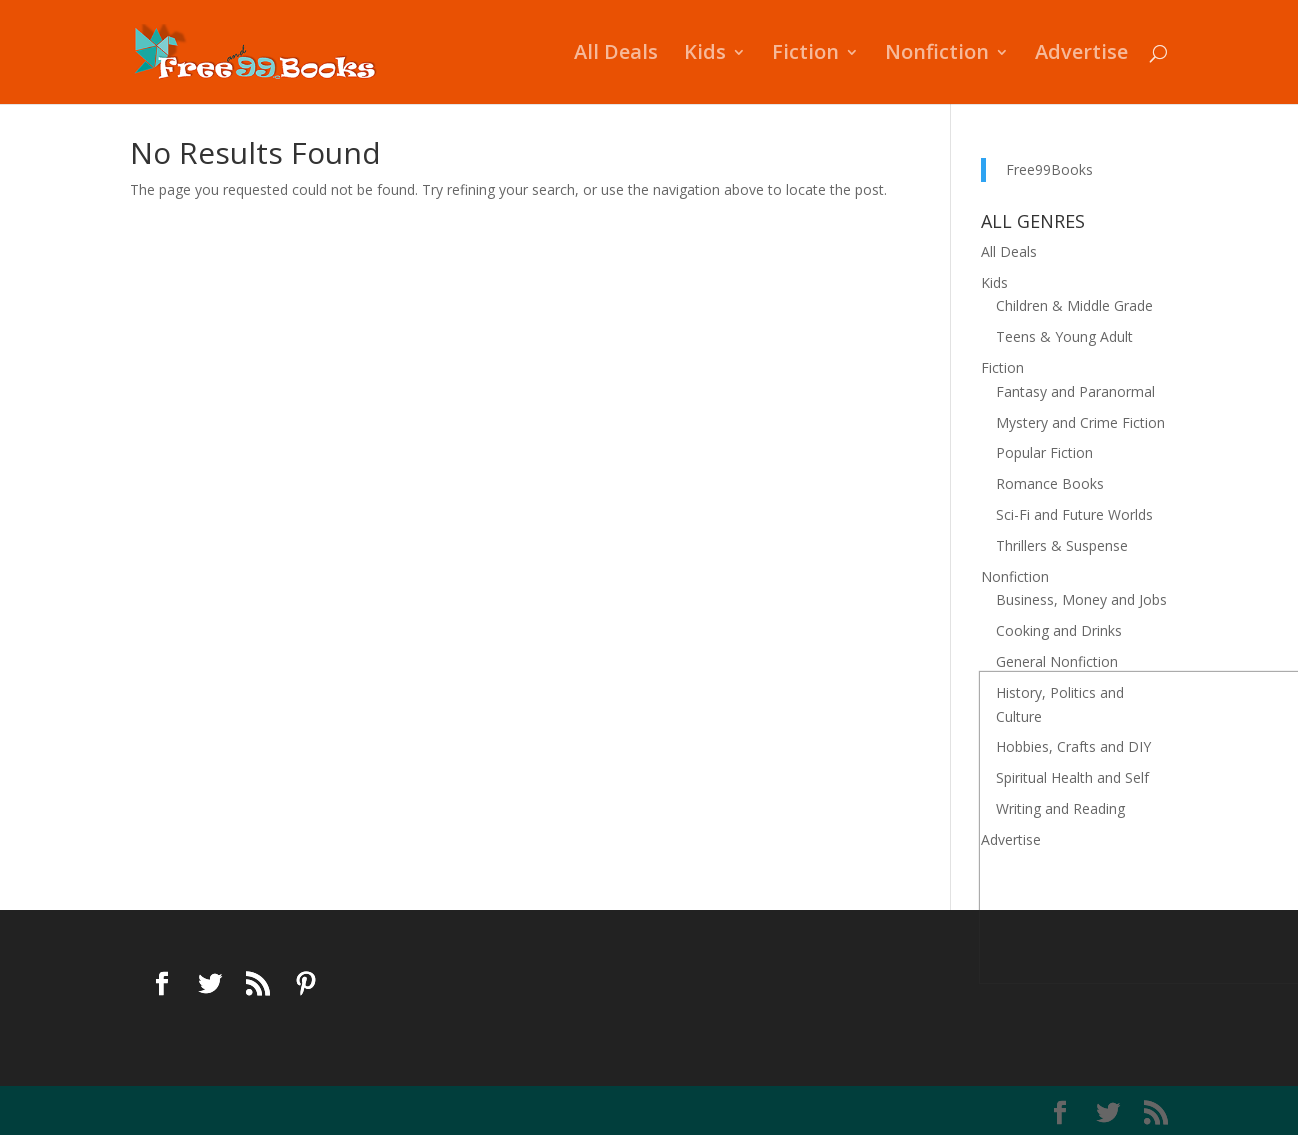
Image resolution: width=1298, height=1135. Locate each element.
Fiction (805, 55)
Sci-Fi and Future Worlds (1074, 514)
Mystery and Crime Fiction (1080, 422)
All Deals (616, 55)
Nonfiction (937, 55)
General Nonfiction (1057, 661)
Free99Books (1049, 169)
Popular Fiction (1044, 452)
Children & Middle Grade (1074, 305)
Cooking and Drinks (1059, 630)
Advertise (1081, 55)
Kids (705, 55)
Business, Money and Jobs (1081, 599)
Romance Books (1050, 483)
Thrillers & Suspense (1062, 545)
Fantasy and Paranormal (1075, 391)
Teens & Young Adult (1064, 336)
